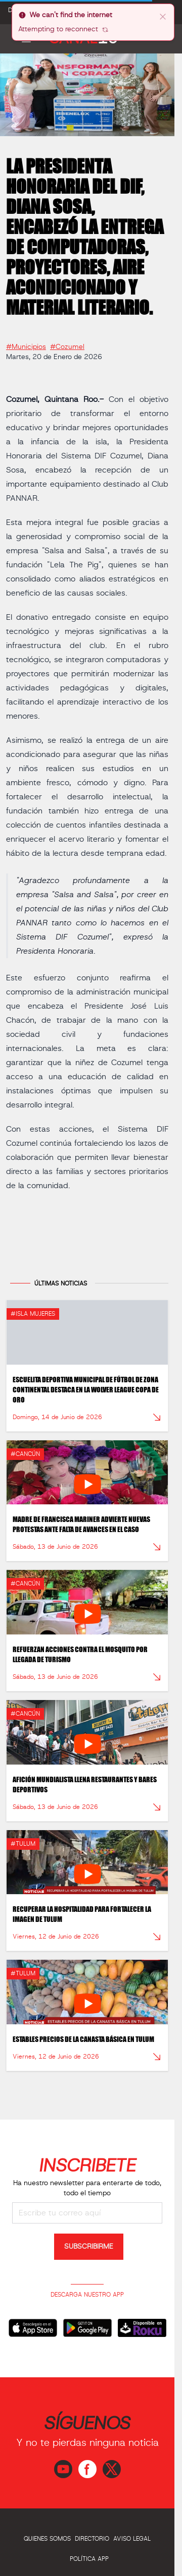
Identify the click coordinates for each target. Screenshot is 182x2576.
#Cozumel (67, 343)
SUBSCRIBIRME (88, 2246)
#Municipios (26, 343)
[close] (163, 16)
